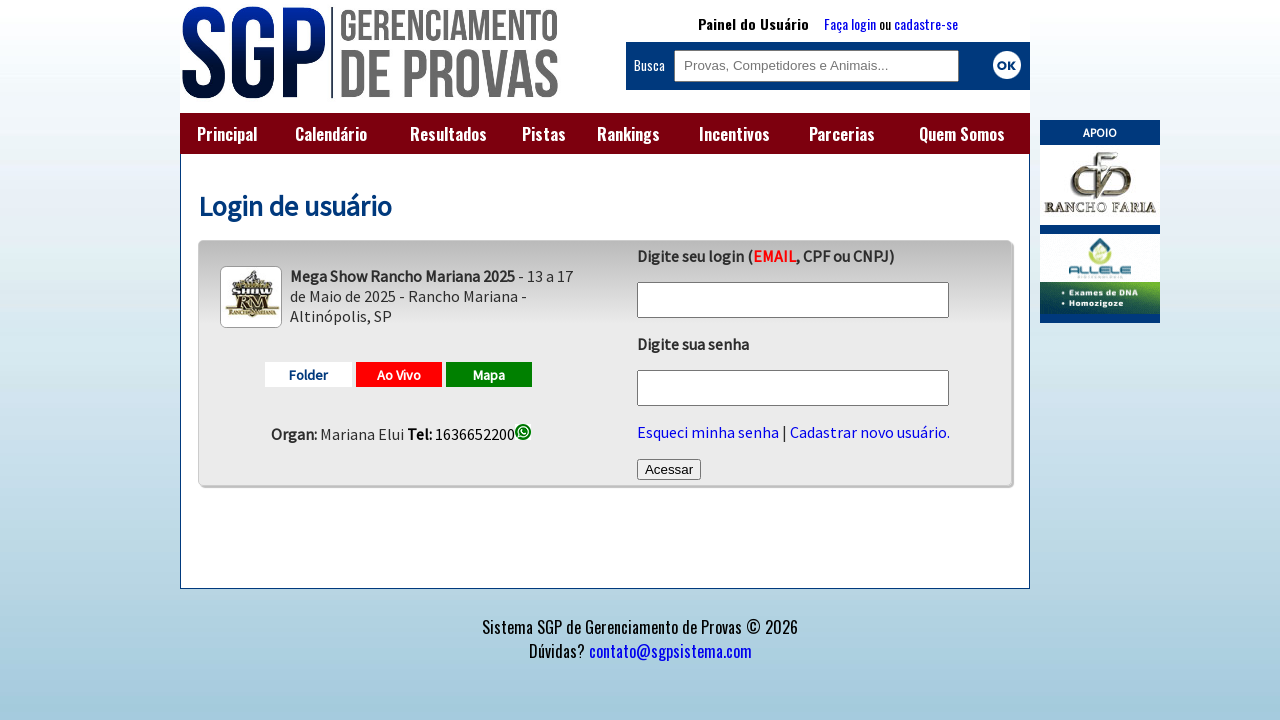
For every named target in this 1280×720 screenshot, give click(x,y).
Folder (308, 375)
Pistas (544, 134)
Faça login (850, 23)
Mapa (489, 375)
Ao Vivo (399, 375)
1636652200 (469, 434)
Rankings (628, 134)
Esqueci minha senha (708, 432)
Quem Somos (962, 134)
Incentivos (734, 134)
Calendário (331, 134)
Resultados (448, 134)
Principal (227, 134)
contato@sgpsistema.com (670, 651)
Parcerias (842, 134)
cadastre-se (926, 23)
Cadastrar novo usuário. (870, 432)
